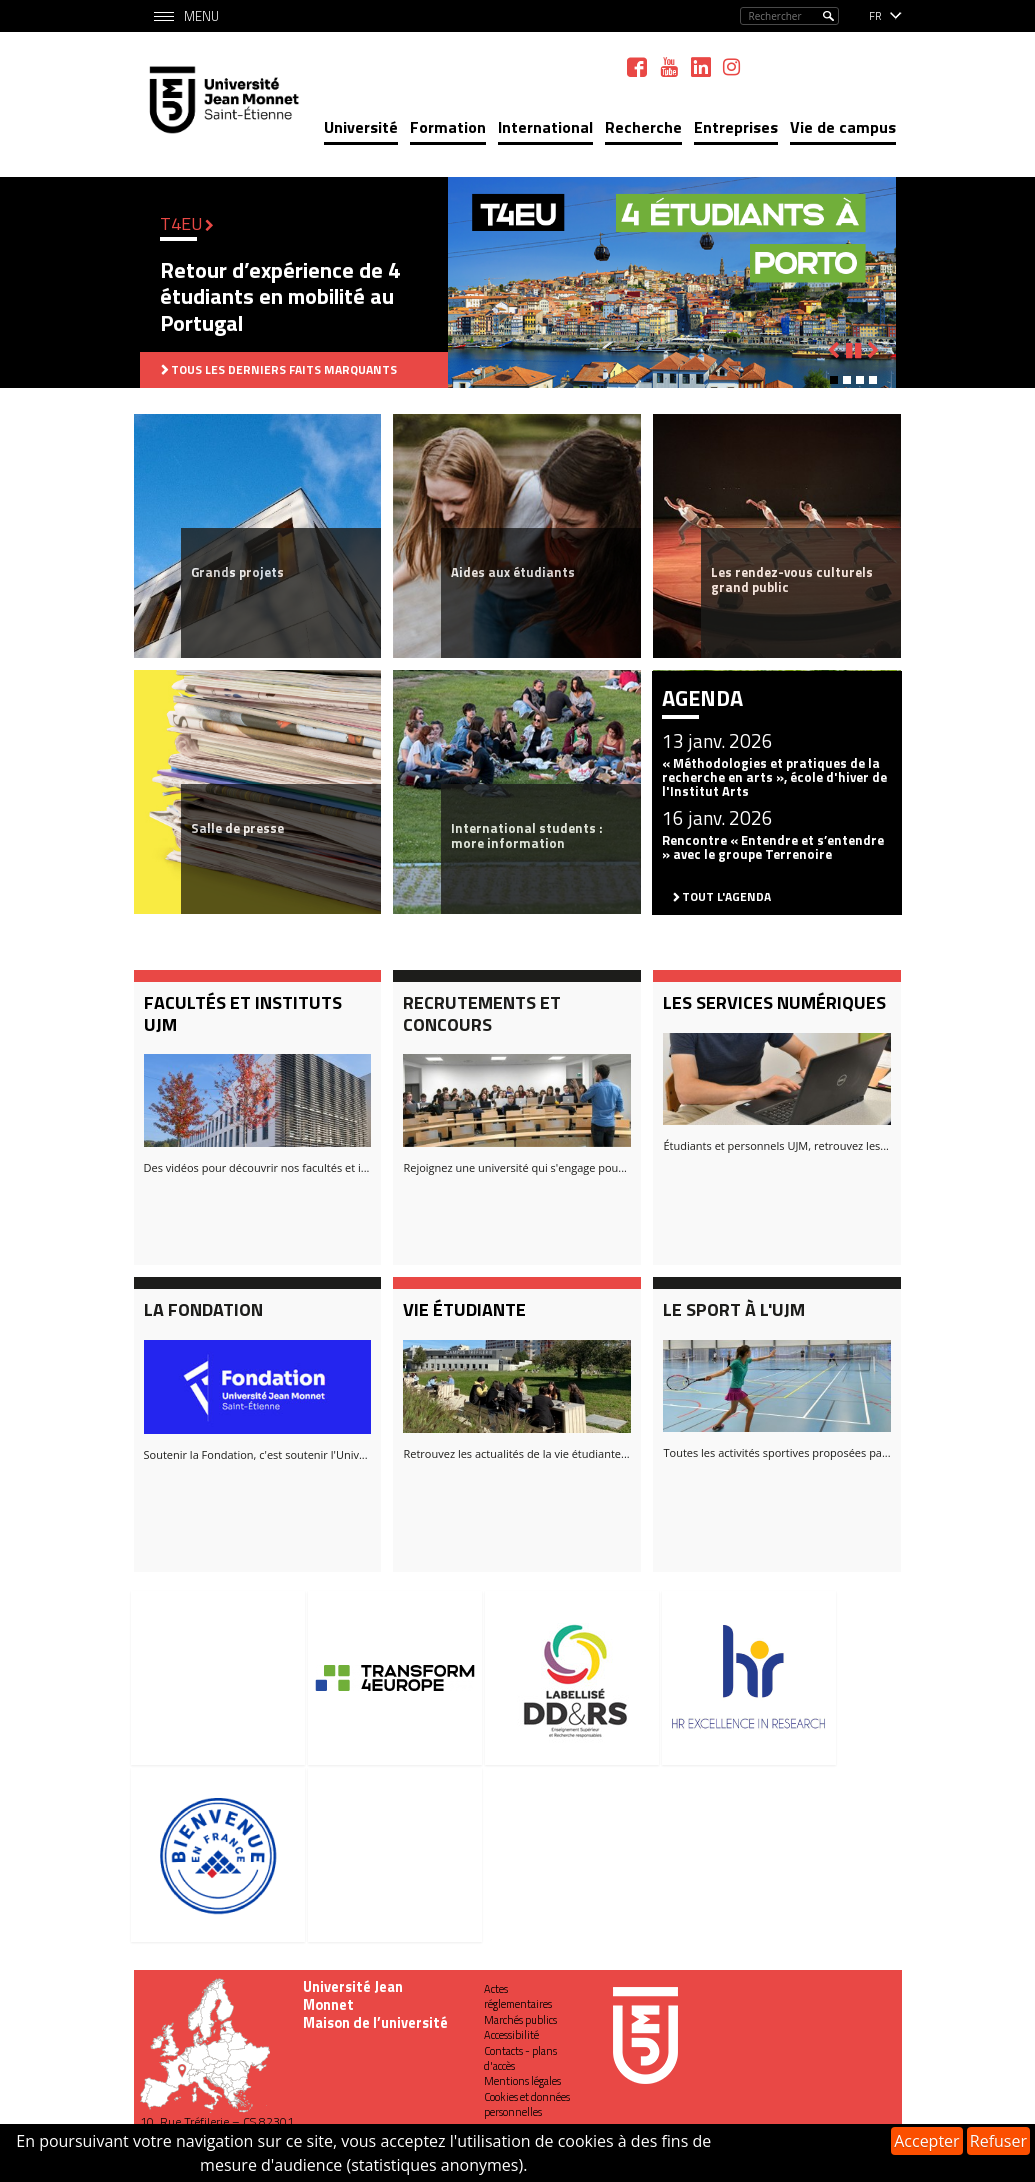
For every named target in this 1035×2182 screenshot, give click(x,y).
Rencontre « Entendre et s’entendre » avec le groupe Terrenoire (773, 847)
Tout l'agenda (726, 896)
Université (361, 127)
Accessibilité (511, 2035)
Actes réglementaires (518, 1996)
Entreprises (736, 127)
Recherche (643, 127)
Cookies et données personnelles (527, 2104)
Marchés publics (520, 2020)
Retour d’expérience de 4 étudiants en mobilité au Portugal (280, 296)
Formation (448, 127)
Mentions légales (522, 2081)
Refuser (998, 2141)
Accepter (926, 2141)
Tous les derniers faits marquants (284, 369)
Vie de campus (843, 127)
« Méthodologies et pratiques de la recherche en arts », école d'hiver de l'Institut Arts (774, 777)
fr (875, 16)
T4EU (181, 223)
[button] (834, 380)
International (545, 127)
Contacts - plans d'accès (520, 2058)
